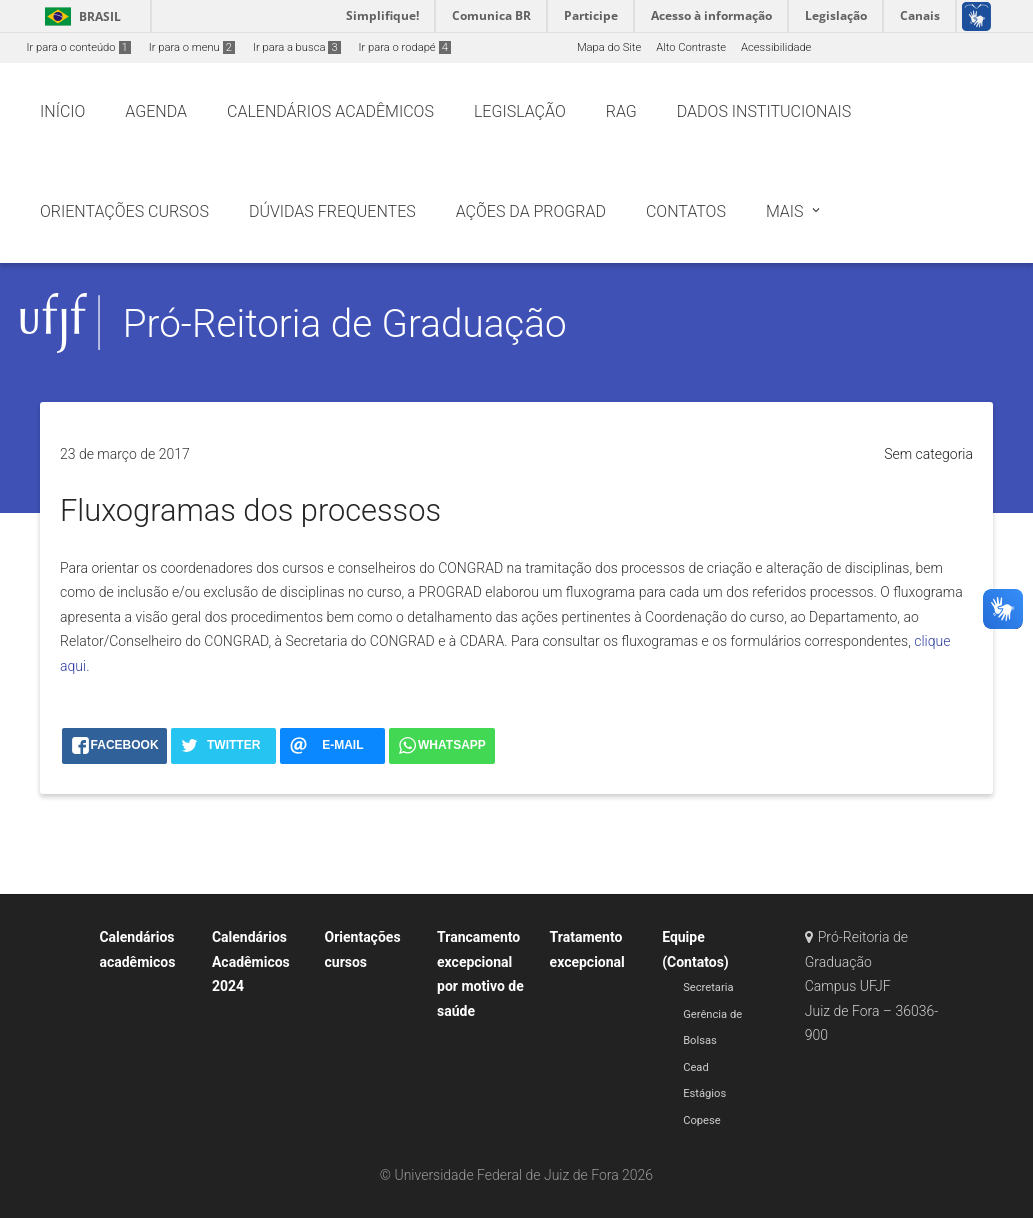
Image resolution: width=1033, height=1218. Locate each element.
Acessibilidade (776, 47)
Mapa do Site (609, 47)
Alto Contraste (691, 47)
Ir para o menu (192, 47)
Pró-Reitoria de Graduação (345, 323)
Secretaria (708, 987)
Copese (702, 1120)
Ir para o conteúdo (79, 47)
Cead (696, 1067)
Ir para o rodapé (405, 47)
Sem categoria (928, 454)
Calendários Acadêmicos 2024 (251, 961)
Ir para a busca (297, 47)
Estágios (704, 1093)
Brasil (79, 16)
